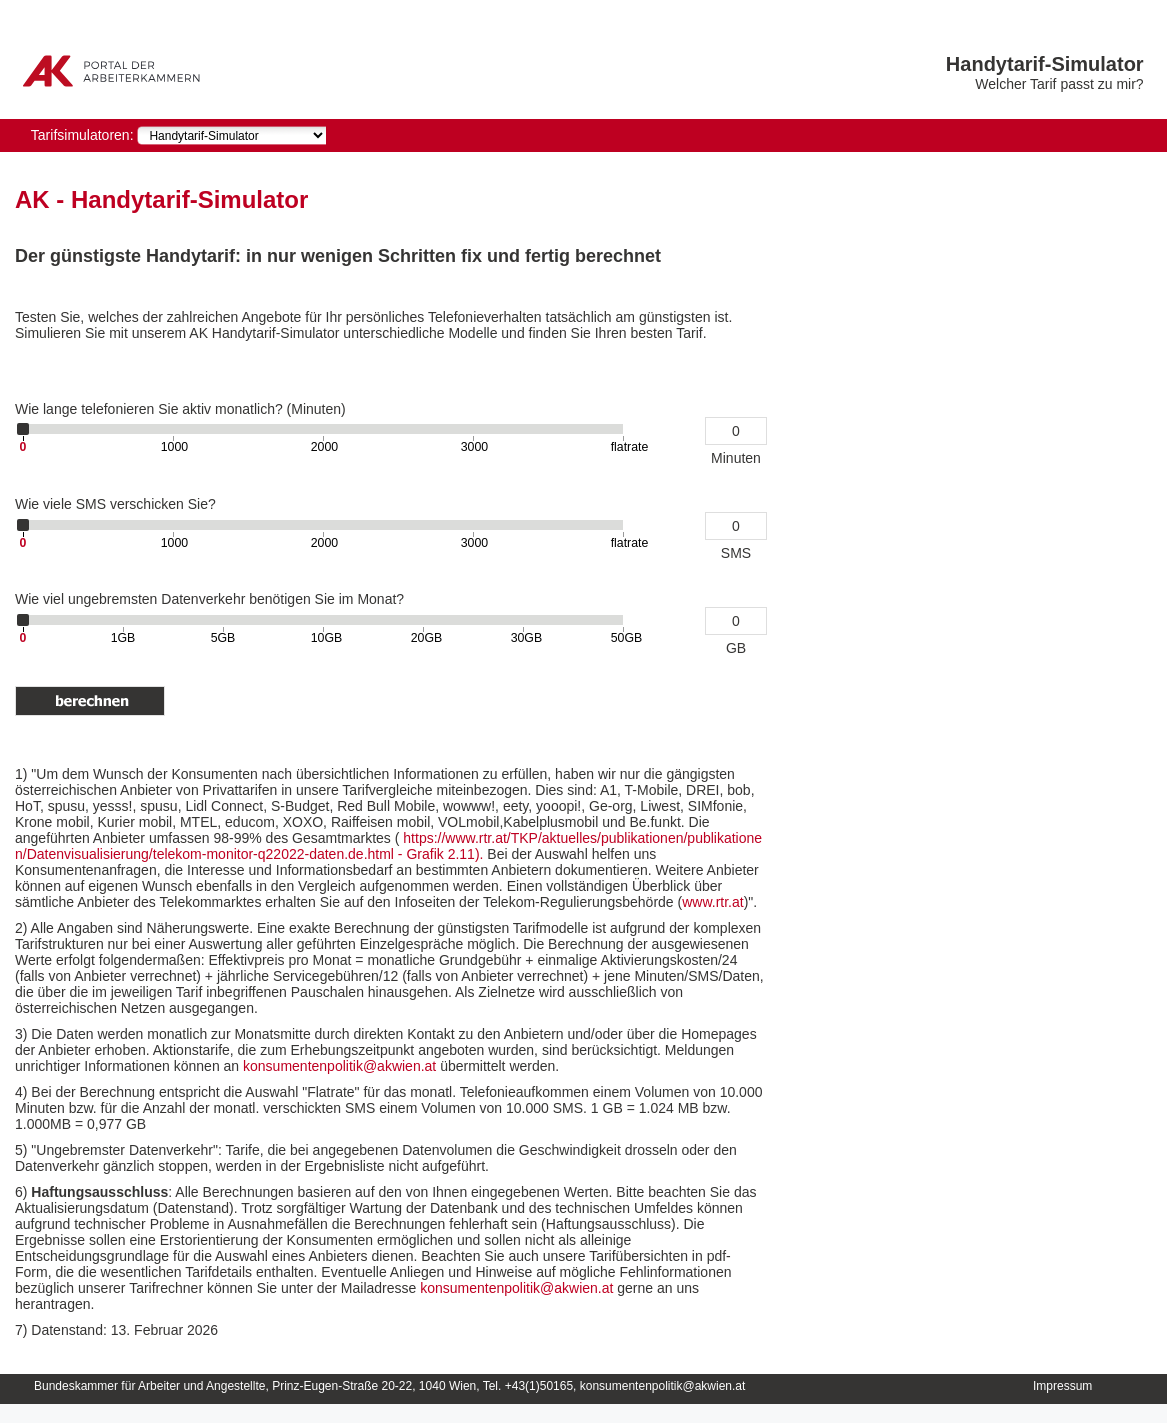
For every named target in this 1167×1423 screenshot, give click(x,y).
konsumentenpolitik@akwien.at (341, 1066)
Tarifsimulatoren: (82, 135)
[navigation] (231, 135)
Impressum (1062, 1386)
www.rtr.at (712, 902)
